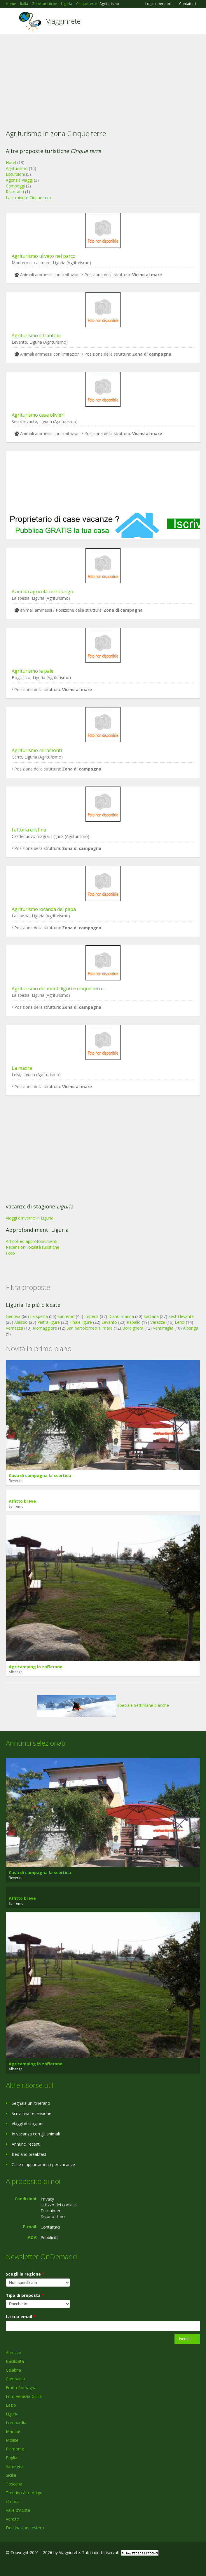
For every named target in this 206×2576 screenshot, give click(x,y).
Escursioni (15, 174)
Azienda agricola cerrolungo (42, 591)
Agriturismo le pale (32, 671)
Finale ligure (80, 1322)
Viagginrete (63, 21)
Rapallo (134, 1322)
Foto (10, 1253)
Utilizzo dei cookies (59, 2205)
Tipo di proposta (25, 2295)
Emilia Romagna (21, 2387)
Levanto (109, 1322)
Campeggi (15, 186)
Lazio (11, 2405)
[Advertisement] (103, 78)
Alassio (21, 1322)
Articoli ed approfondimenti (31, 1241)
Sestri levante (181, 1316)
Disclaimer (50, 2210)
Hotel (11, 162)
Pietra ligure (48, 1322)
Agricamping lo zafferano (35, 1666)
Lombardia (16, 2422)
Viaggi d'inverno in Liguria (29, 1218)
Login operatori (158, 4)
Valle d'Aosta (18, 2510)
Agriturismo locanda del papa (44, 909)
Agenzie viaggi (19, 180)
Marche (13, 2431)
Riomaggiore (45, 1328)
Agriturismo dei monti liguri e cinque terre (58, 988)
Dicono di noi (53, 2216)
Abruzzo (13, 2352)
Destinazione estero (25, 2527)
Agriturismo (17, 168)
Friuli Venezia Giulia (24, 2396)
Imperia (91, 1316)
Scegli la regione (25, 2274)
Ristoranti (15, 191)
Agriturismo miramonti (37, 750)
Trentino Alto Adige (24, 2492)
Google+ (20, 2565)
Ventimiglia (163, 1328)
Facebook (7, 2565)
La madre (22, 1068)
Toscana (14, 2484)
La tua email (21, 2316)
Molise (12, 2440)
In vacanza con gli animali (36, 2134)
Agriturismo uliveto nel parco (44, 256)
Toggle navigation (11, 22)
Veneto (12, 2519)
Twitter (34, 2565)
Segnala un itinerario (31, 2103)
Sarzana (151, 1316)
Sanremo (66, 1316)
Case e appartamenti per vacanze (43, 2164)
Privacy (47, 2199)
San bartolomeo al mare (90, 1328)
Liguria (12, 2414)
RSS (48, 2565)
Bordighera (132, 1328)
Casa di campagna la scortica (40, 1475)
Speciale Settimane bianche (103, 1705)
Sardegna (15, 2466)
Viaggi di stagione (28, 2123)
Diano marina (121, 1316)
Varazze (157, 1322)
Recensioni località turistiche (32, 1247)
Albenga (190, 1328)
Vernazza (14, 1328)
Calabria (13, 2370)
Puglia (11, 2457)
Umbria (13, 2501)
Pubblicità (50, 2237)
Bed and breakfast (29, 2154)
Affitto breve (22, 1501)
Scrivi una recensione (31, 2113)
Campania (15, 2379)
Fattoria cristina (29, 830)
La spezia (39, 1316)
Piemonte (15, 2449)
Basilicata (15, 2361)
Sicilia (11, 2475)
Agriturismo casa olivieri (38, 415)
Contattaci (187, 4)
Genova (13, 1316)
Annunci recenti (26, 2144)
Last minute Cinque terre (29, 197)
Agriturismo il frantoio (36, 335)
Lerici (180, 1322)
